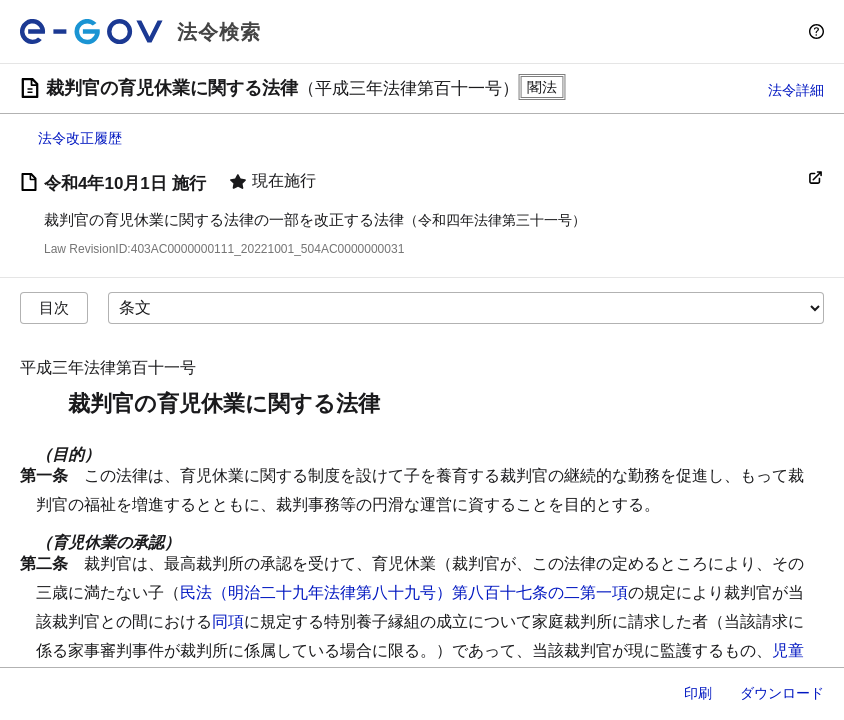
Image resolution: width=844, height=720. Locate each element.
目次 (54, 307)
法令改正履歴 (80, 138)
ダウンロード (782, 693)
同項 (228, 621)
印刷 (698, 693)
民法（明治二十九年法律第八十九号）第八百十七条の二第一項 (404, 592)
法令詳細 (796, 90)
